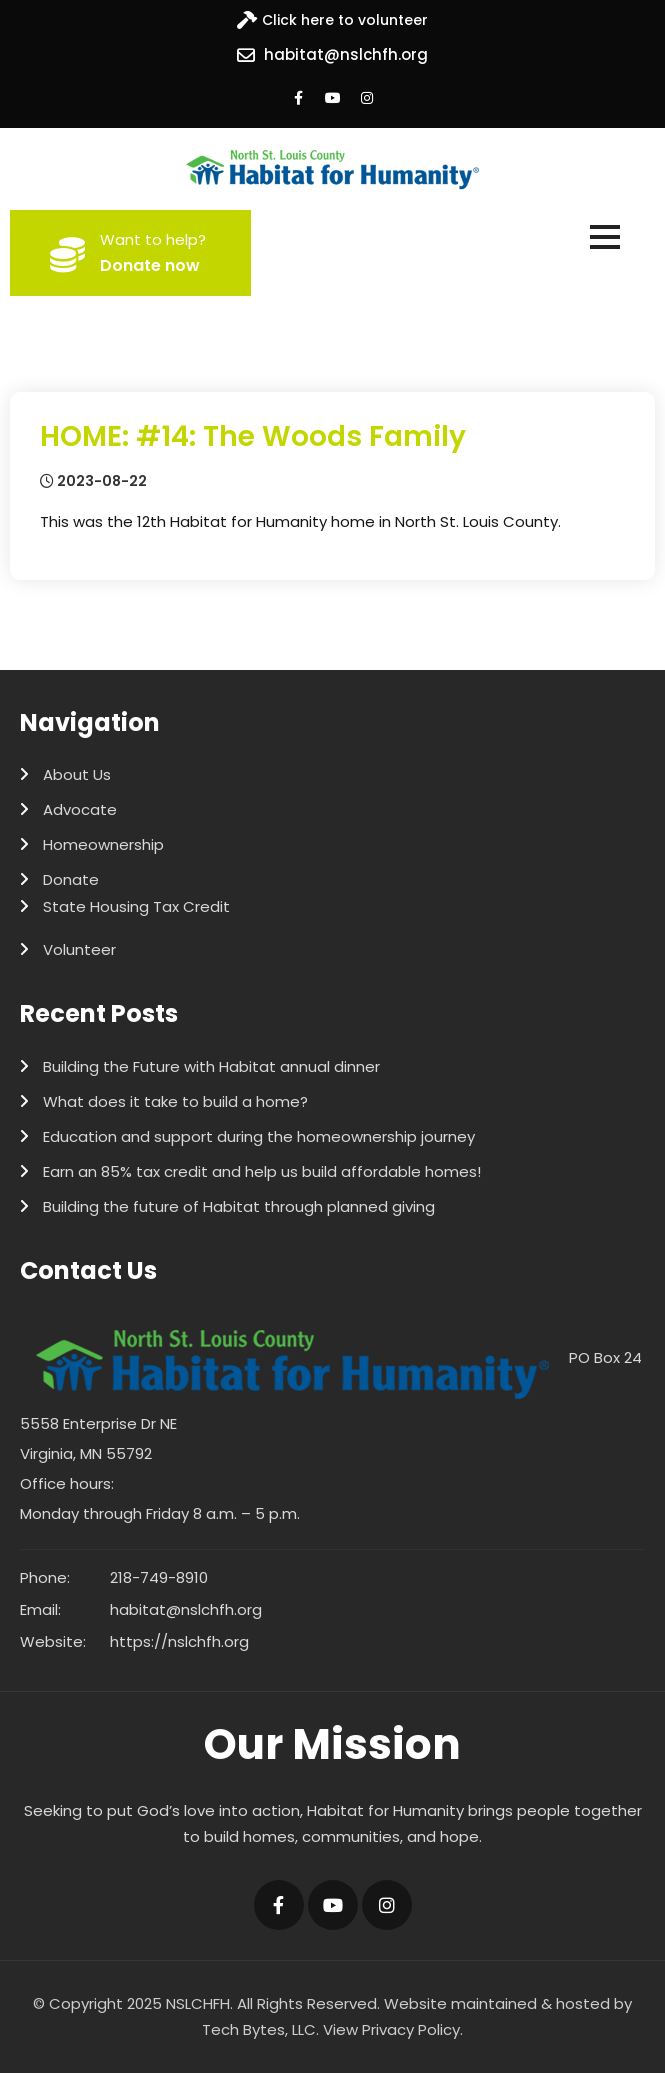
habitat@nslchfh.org (346, 54)
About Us (77, 774)
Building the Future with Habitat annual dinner (211, 1066)
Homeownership (103, 844)
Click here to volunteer (345, 20)
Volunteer (79, 949)
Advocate (80, 809)
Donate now (150, 265)
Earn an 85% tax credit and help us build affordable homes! (262, 1171)
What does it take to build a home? (175, 1101)
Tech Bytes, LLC (259, 2029)
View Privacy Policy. (393, 2029)
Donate (71, 879)
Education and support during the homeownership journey (259, 1136)
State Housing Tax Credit (136, 906)
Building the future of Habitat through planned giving (239, 1206)
